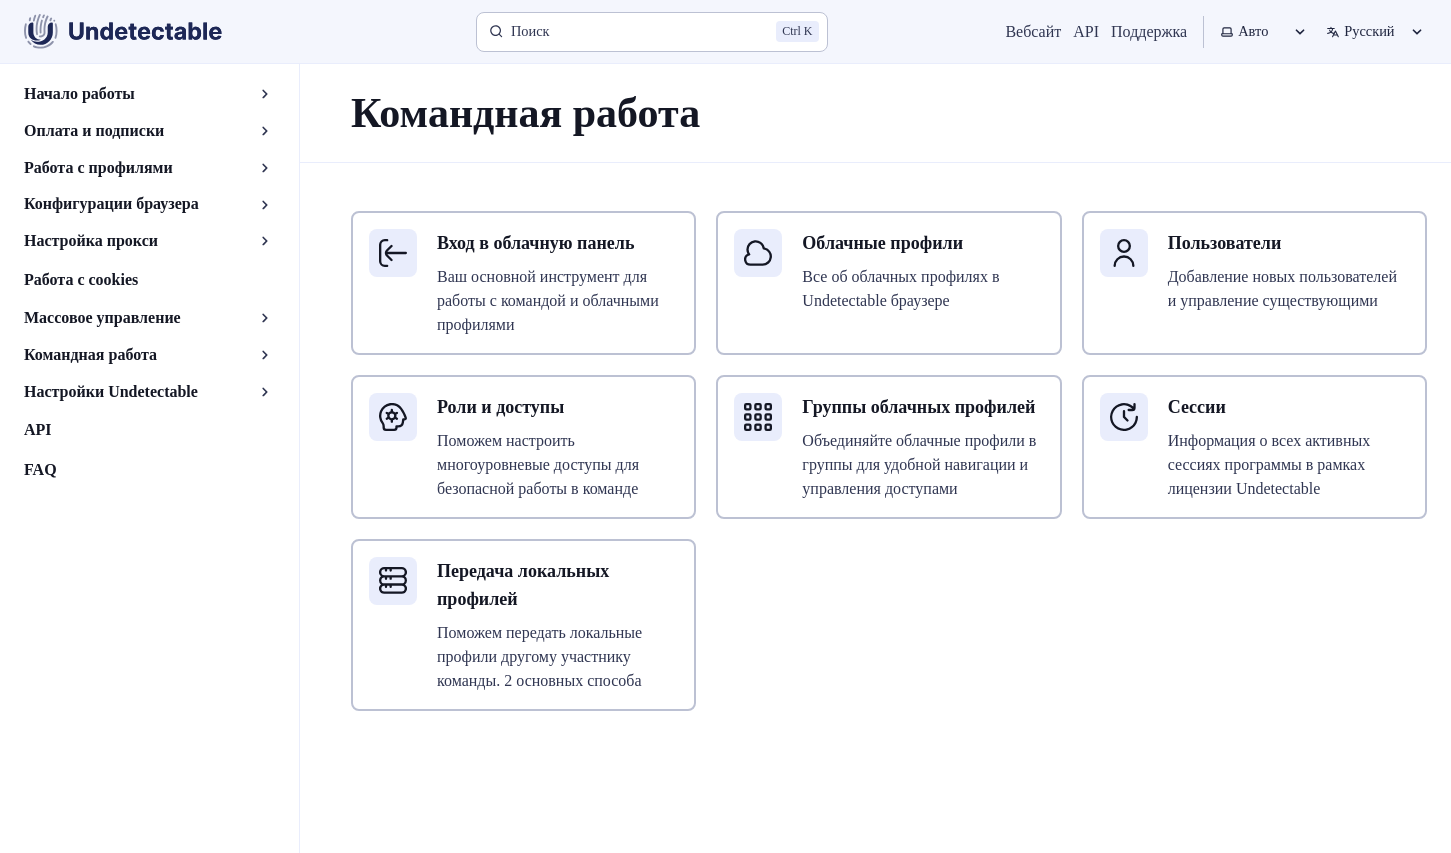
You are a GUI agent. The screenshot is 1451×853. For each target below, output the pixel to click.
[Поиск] (652, 32)
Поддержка (1149, 31)
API (1086, 31)
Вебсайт (1033, 31)
